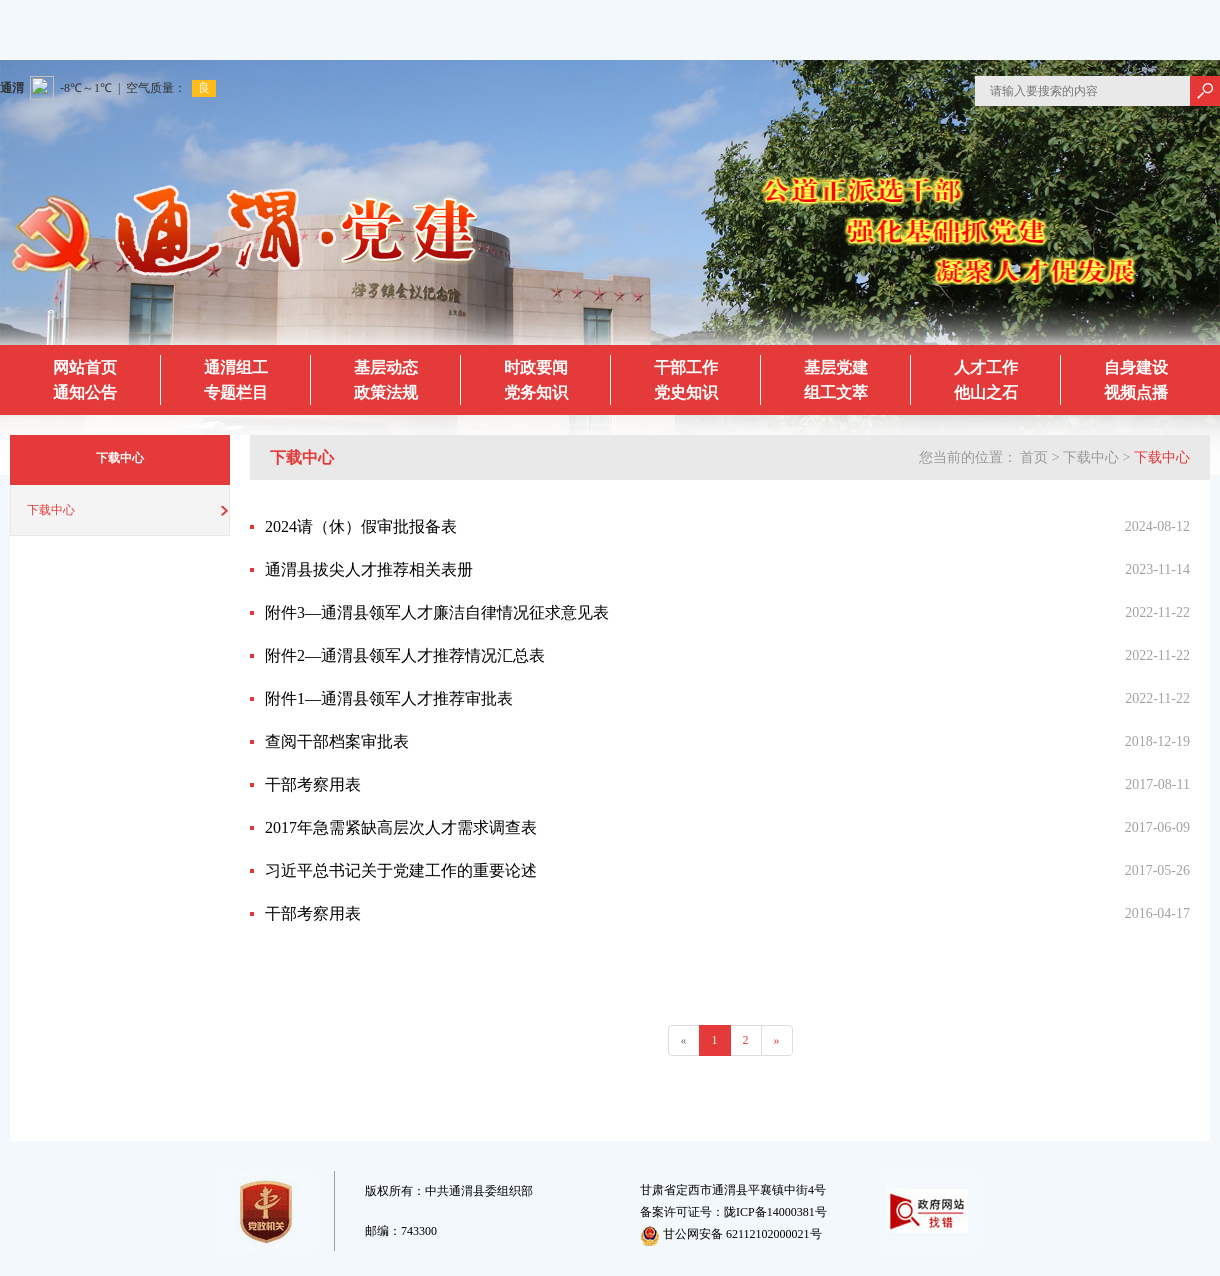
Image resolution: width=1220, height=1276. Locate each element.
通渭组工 (236, 367)
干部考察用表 (313, 784)
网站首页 (85, 367)
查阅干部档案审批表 (337, 741)
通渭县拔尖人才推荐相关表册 (369, 569)
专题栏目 (236, 392)
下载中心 (51, 510)
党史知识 (686, 392)
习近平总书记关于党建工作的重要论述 (401, 870)
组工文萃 (836, 392)
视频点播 (1136, 392)
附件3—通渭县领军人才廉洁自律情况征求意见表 (437, 612)
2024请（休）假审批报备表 (361, 526)
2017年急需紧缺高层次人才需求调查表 (401, 827)
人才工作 (986, 367)
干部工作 (686, 367)
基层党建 (836, 367)
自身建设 (1136, 367)
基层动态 (386, 367)
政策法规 (386, 392)
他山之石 (986, 392)
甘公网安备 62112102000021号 (731, 1234)
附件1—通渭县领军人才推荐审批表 (389, 698)
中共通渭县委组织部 (479, 1191)
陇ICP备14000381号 (775, 1212)
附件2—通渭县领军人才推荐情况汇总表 (405, 655)
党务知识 (536, 392)
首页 (1034, 457)
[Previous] (684, 1040)
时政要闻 (536, 367)
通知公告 (85, 392)
